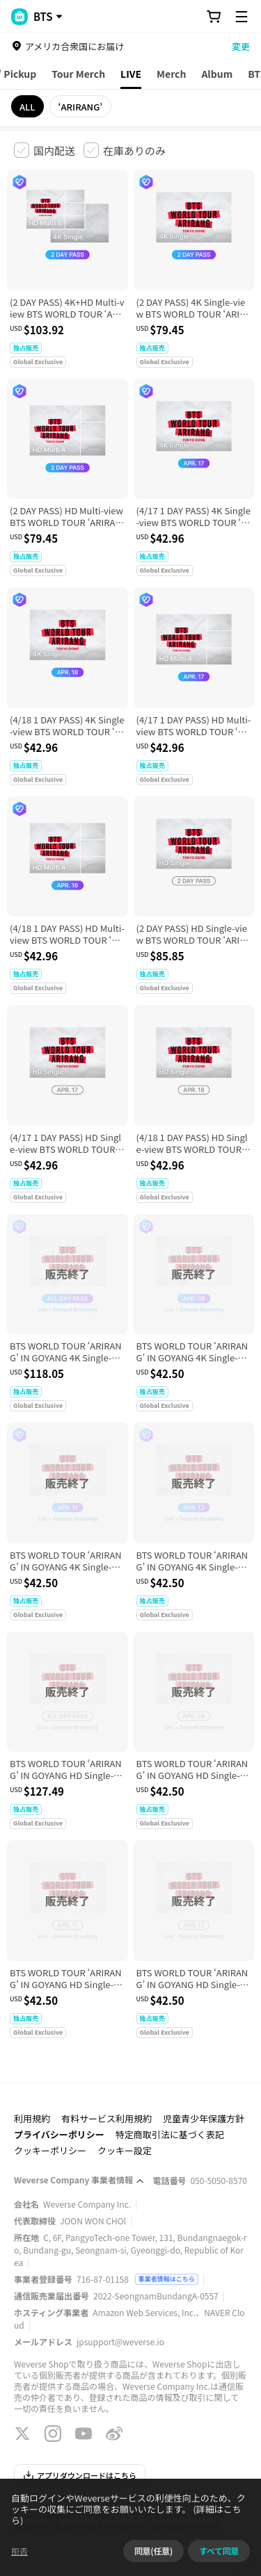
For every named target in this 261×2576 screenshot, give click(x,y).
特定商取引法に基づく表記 (170, 2134)
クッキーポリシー (50, 2150)
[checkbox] (44, 150)
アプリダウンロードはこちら (79, 2475)
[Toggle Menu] (241, 17)
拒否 (19, 2551)
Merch (171, 74)
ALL (27, 106)
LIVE (130, 74)
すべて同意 (219, 2551)
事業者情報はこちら (167, 2278)
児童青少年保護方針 (203, 2118)
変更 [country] (241, 46)
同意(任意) (153, 2551)
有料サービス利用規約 (106, 2118)
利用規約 (32, 2118)
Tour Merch (78, 74)
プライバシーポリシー (59, 2134)
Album (216, 74)
